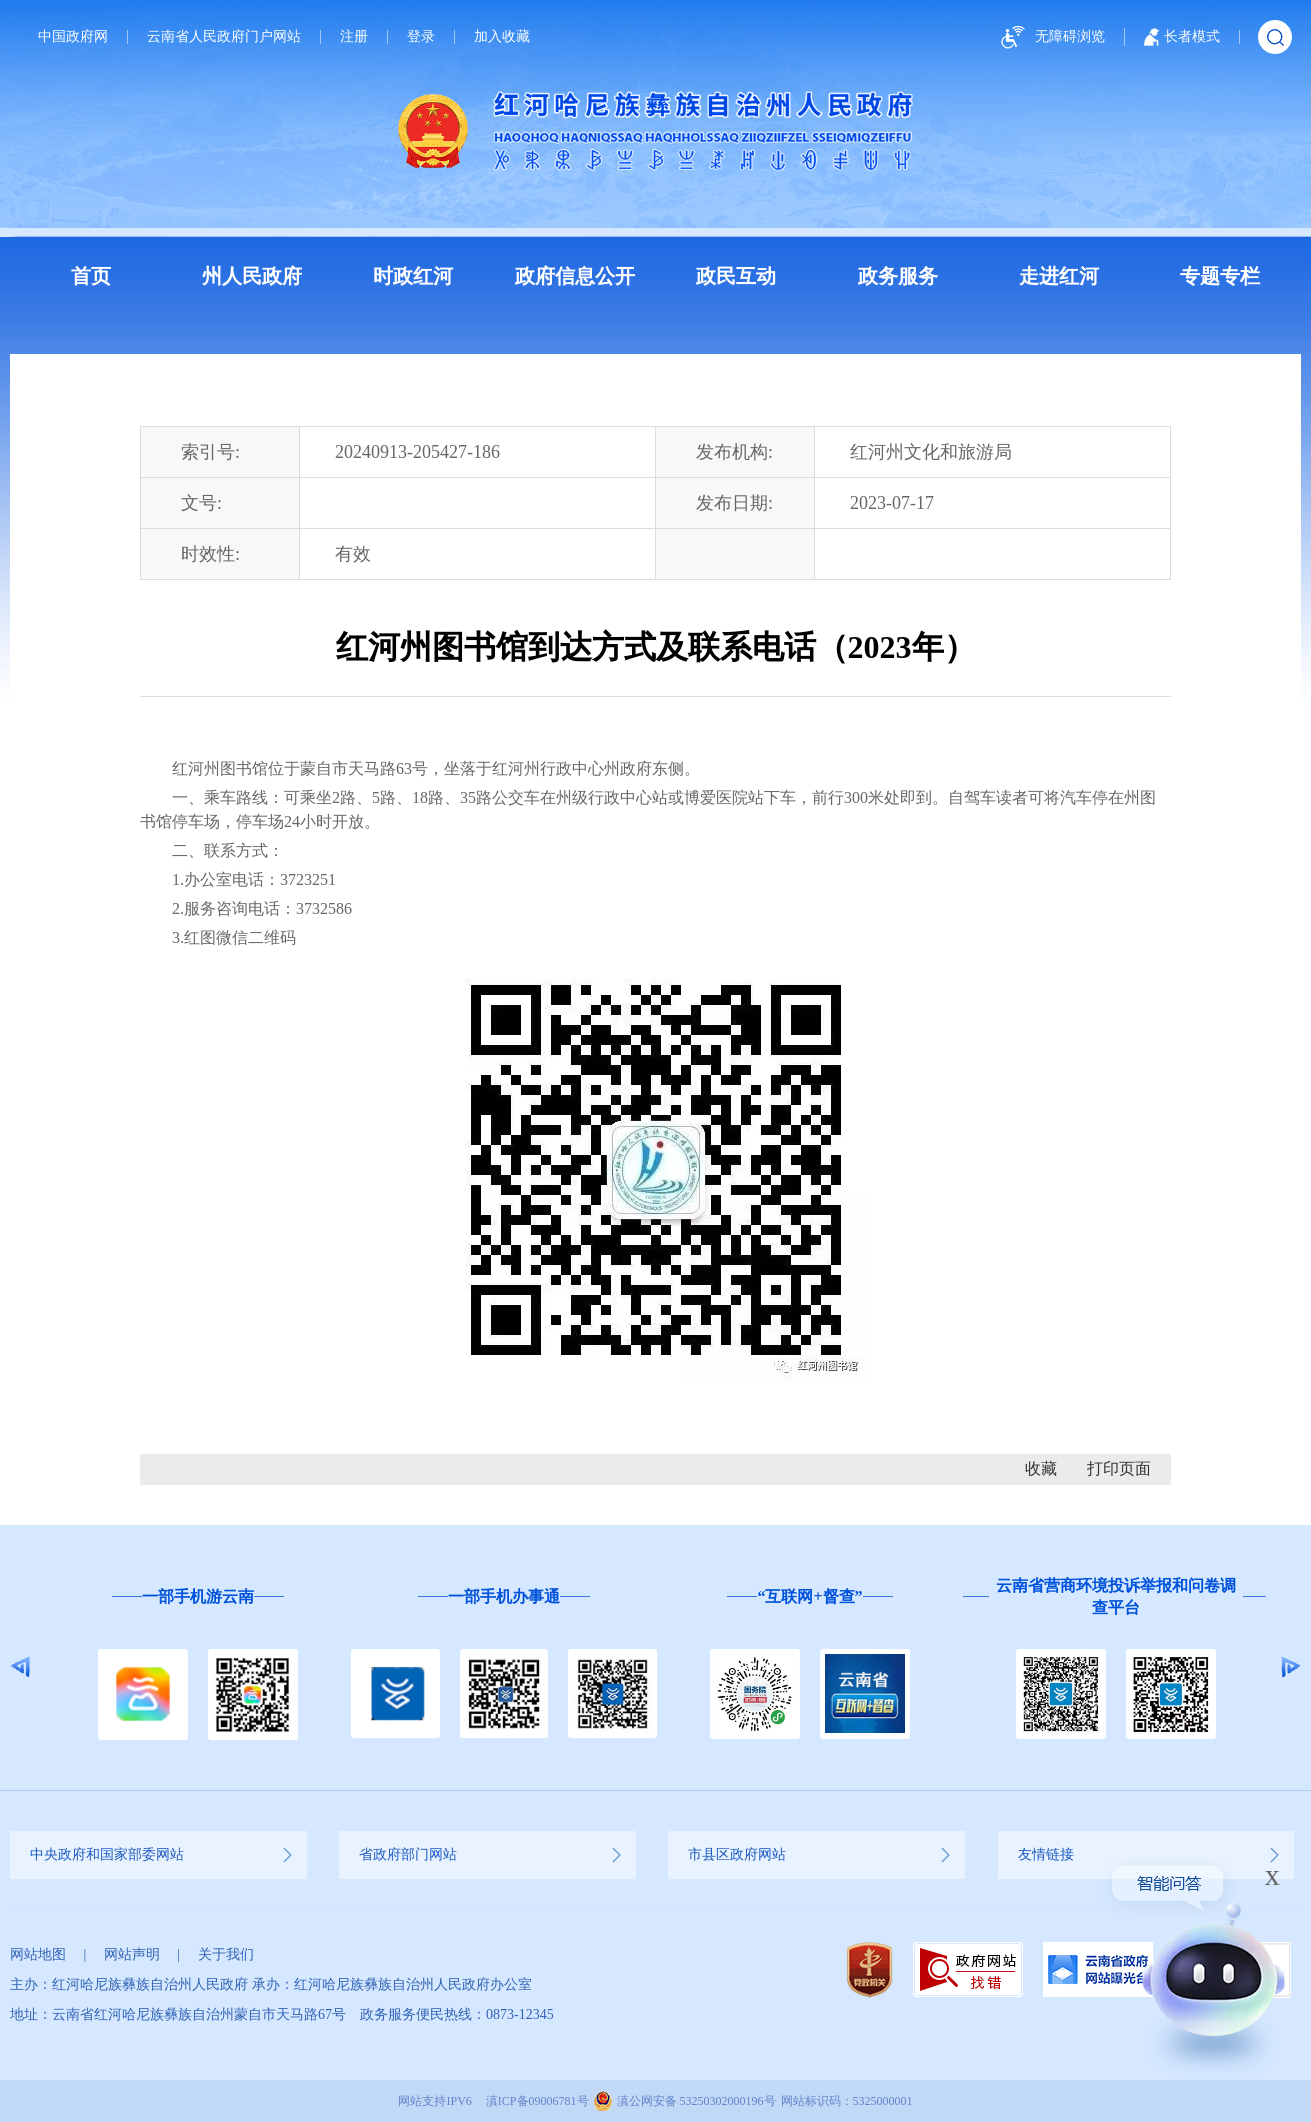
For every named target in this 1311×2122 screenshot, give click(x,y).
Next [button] (1290, 1667)
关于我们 (226, 1954)
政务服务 (898, 276)
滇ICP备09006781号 (537, 2101)
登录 (421, 37)
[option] (198, 1667)
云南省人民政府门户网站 (224, 37)
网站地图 (38, 1954)
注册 (354, 37)
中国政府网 (73, 37)
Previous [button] (20, 1667)
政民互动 (736, 276)
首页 (91, 276)
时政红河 (413, 276)
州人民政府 (252, 276)
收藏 (1041, 1468)
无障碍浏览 (1050, 37)
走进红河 (1059, 276)
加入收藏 (502, 37)
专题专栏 (1220, 276)
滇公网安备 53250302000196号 (696, 2101)
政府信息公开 (575, 276)
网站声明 (132, 1954)
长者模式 (1182, 37)
